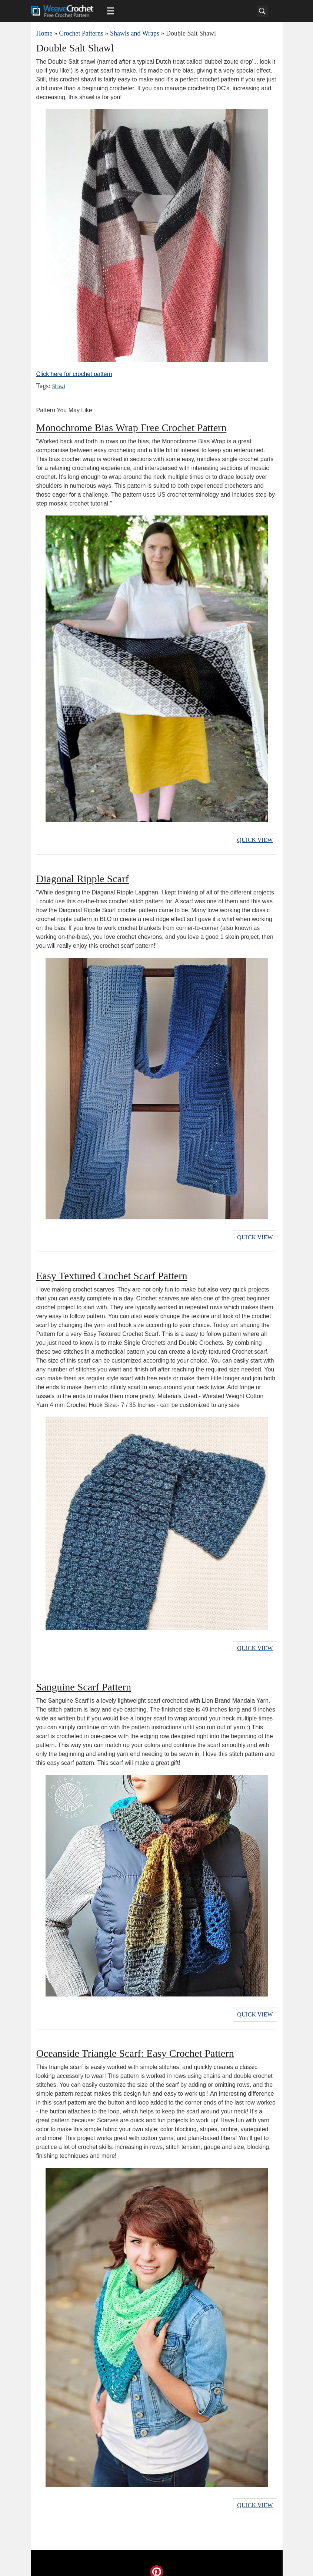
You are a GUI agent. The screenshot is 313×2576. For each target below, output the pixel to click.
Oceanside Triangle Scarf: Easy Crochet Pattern (135, 2045)
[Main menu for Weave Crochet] (110, 11)
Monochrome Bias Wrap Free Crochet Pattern (131, 427)
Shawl (58, 386)
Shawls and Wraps (134, 33)
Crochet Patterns (81, 33)
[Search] (262, 11)
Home (44, 33)
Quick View (255, 839)
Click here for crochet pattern (74, 374)
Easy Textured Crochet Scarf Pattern (111, 1271)
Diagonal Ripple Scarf (82, 876)
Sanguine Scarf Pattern (83, 1680)
